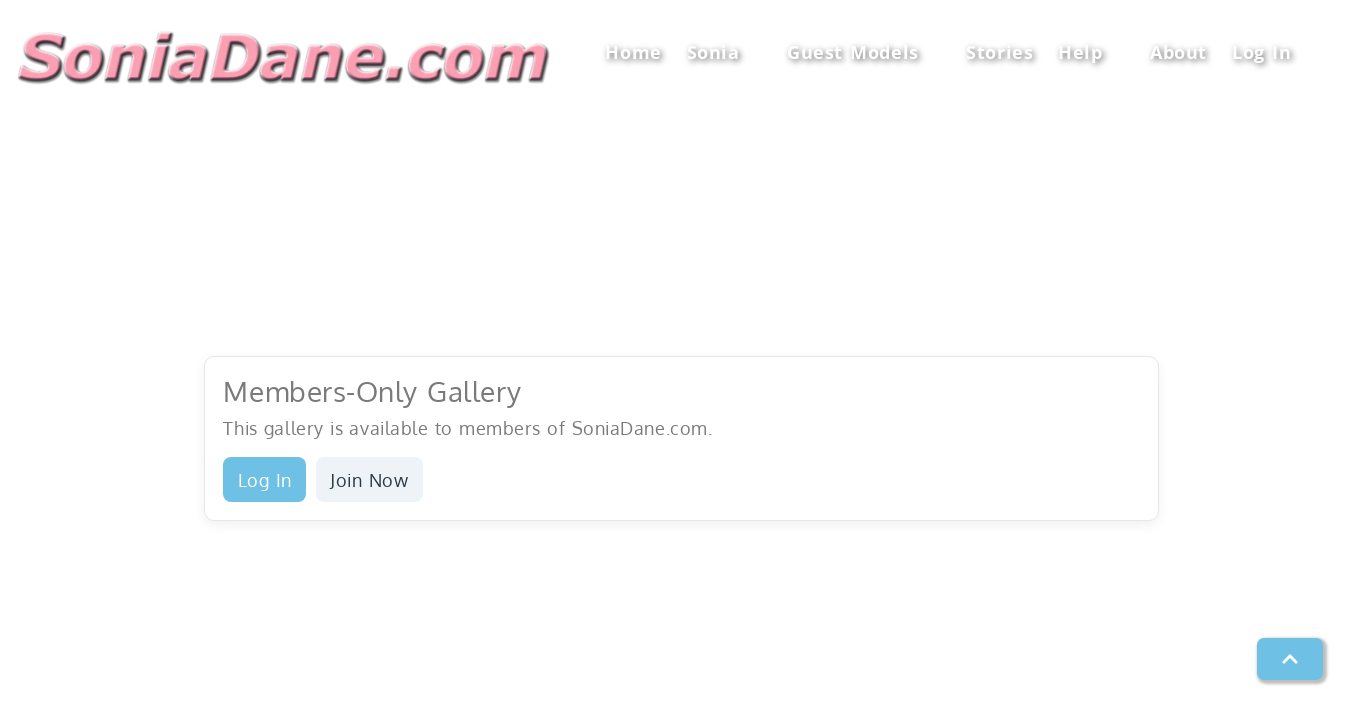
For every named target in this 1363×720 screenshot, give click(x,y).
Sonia (724, 52)
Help (1091, 52)
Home (633, 52)
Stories (999, 52)
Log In (1261, 52)
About (1178, 52)
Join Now (369, 480)
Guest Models (864, 52)
